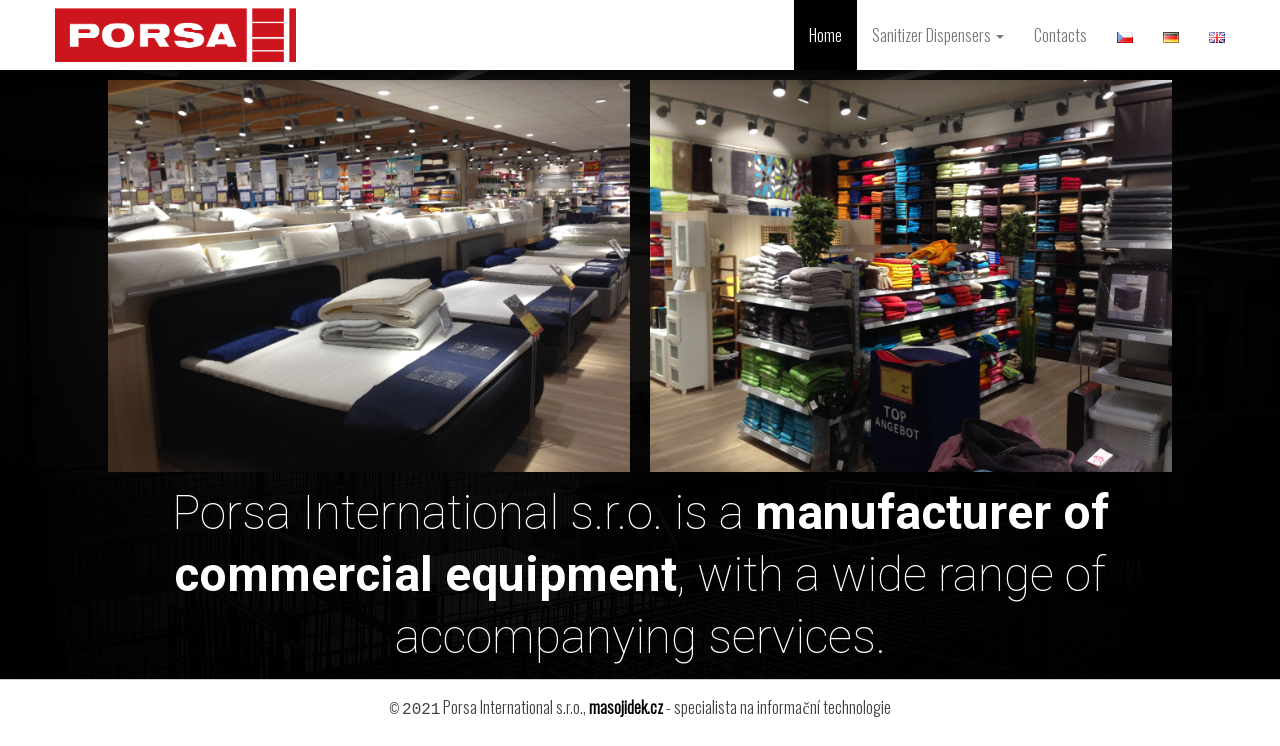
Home (825, 35)
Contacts (1060, 35)
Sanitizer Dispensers (938, 35)
